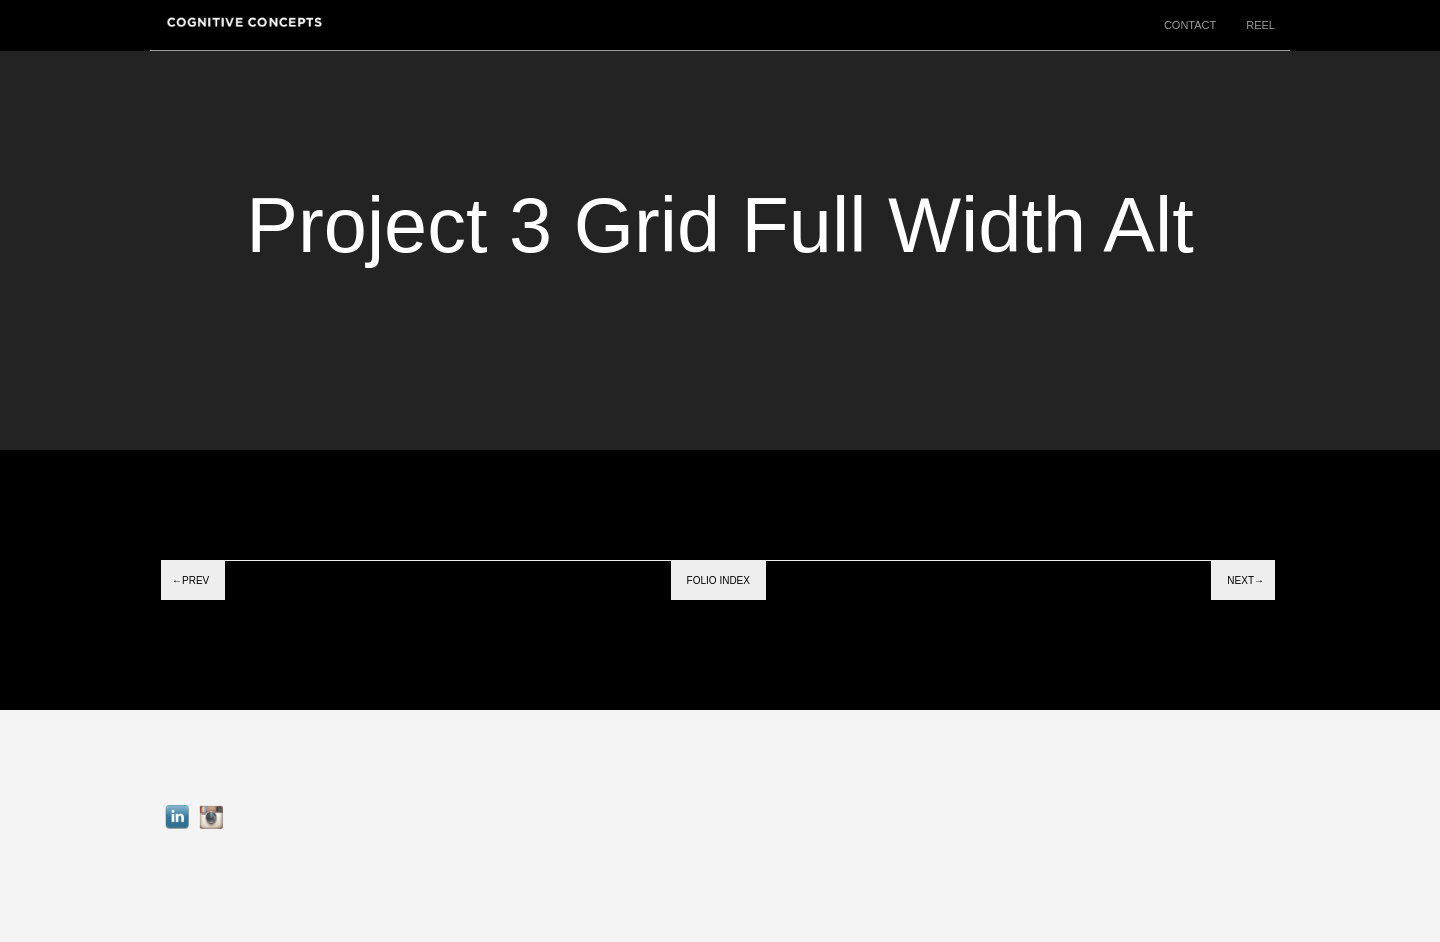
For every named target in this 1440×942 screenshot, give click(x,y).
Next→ (1245, 580)
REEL (1260, 25)
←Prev (190, 580)
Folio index (718, 580)
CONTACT (1190, 25)
